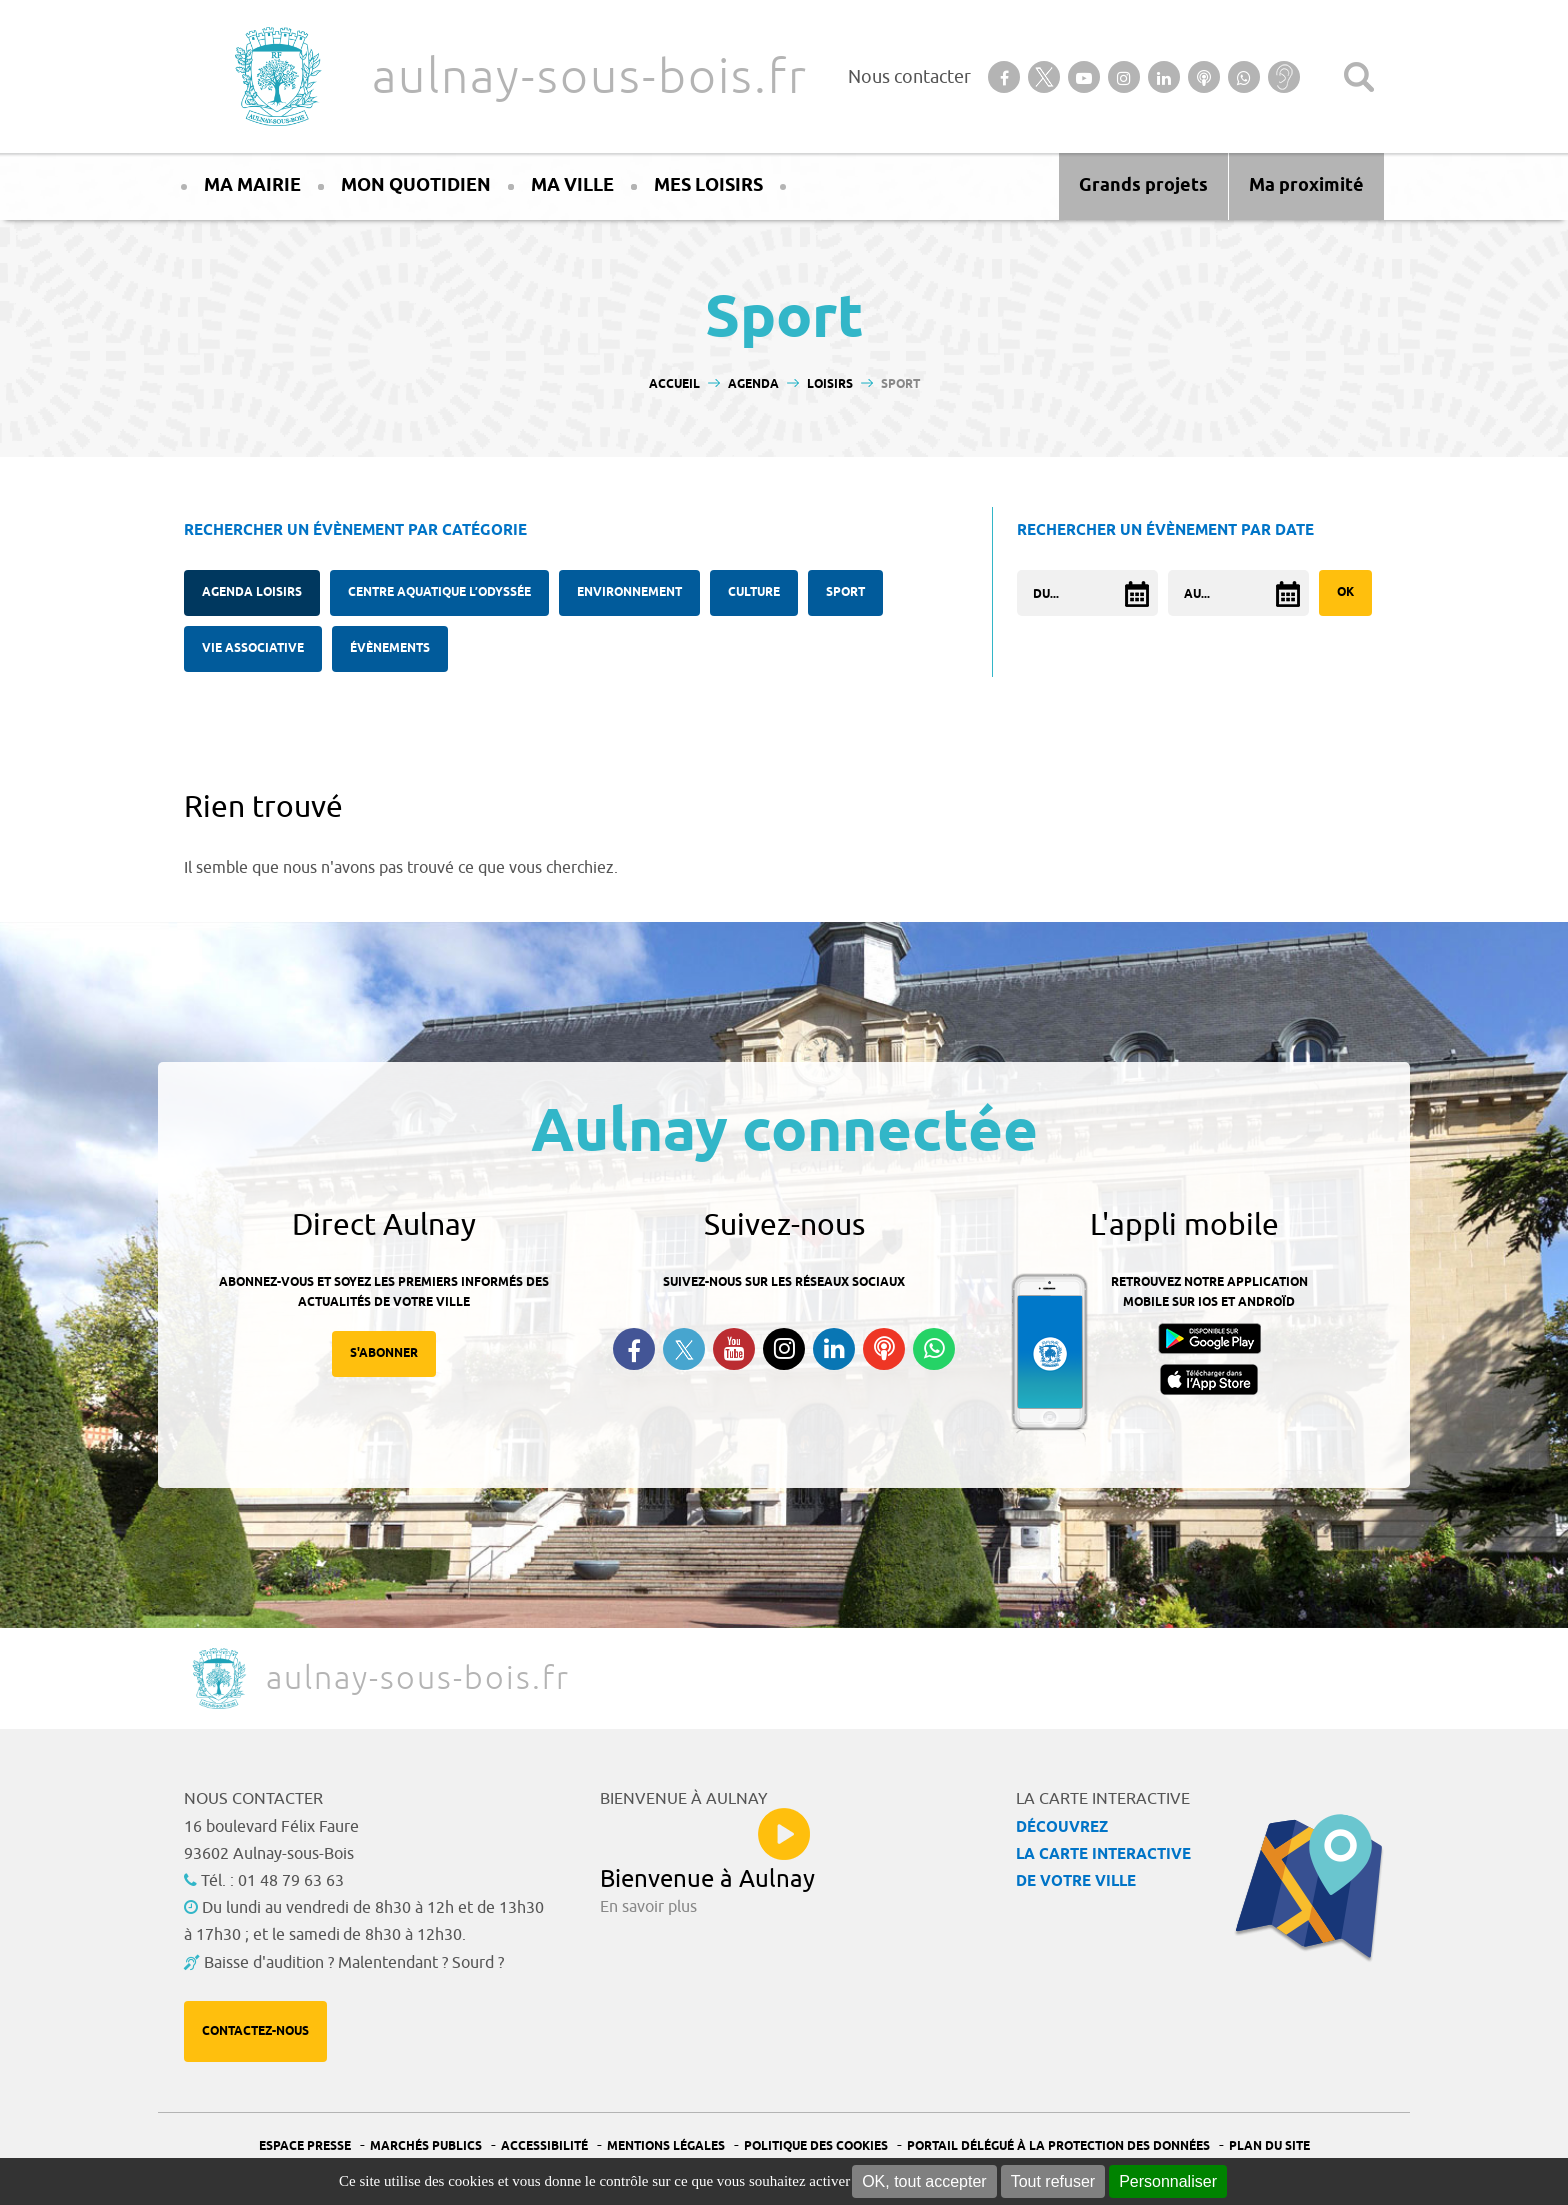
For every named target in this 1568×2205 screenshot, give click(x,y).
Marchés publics (426, 2146)
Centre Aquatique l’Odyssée (439, 592)
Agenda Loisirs (252, 592)
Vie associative (253, 648)
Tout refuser (1053, 2181)
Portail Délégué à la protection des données (1058, 2146)
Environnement (629, 592)
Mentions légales (666, 2146)
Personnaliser (1168, 2181)
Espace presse (305, 2146)
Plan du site (1269, 2146)
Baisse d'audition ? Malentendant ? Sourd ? (354, 1963)
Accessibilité (544, 2146)
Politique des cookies (816, 2146)
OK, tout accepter (924, 2181)
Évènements (390, 648)
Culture (754, 592)
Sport (845, 592)
